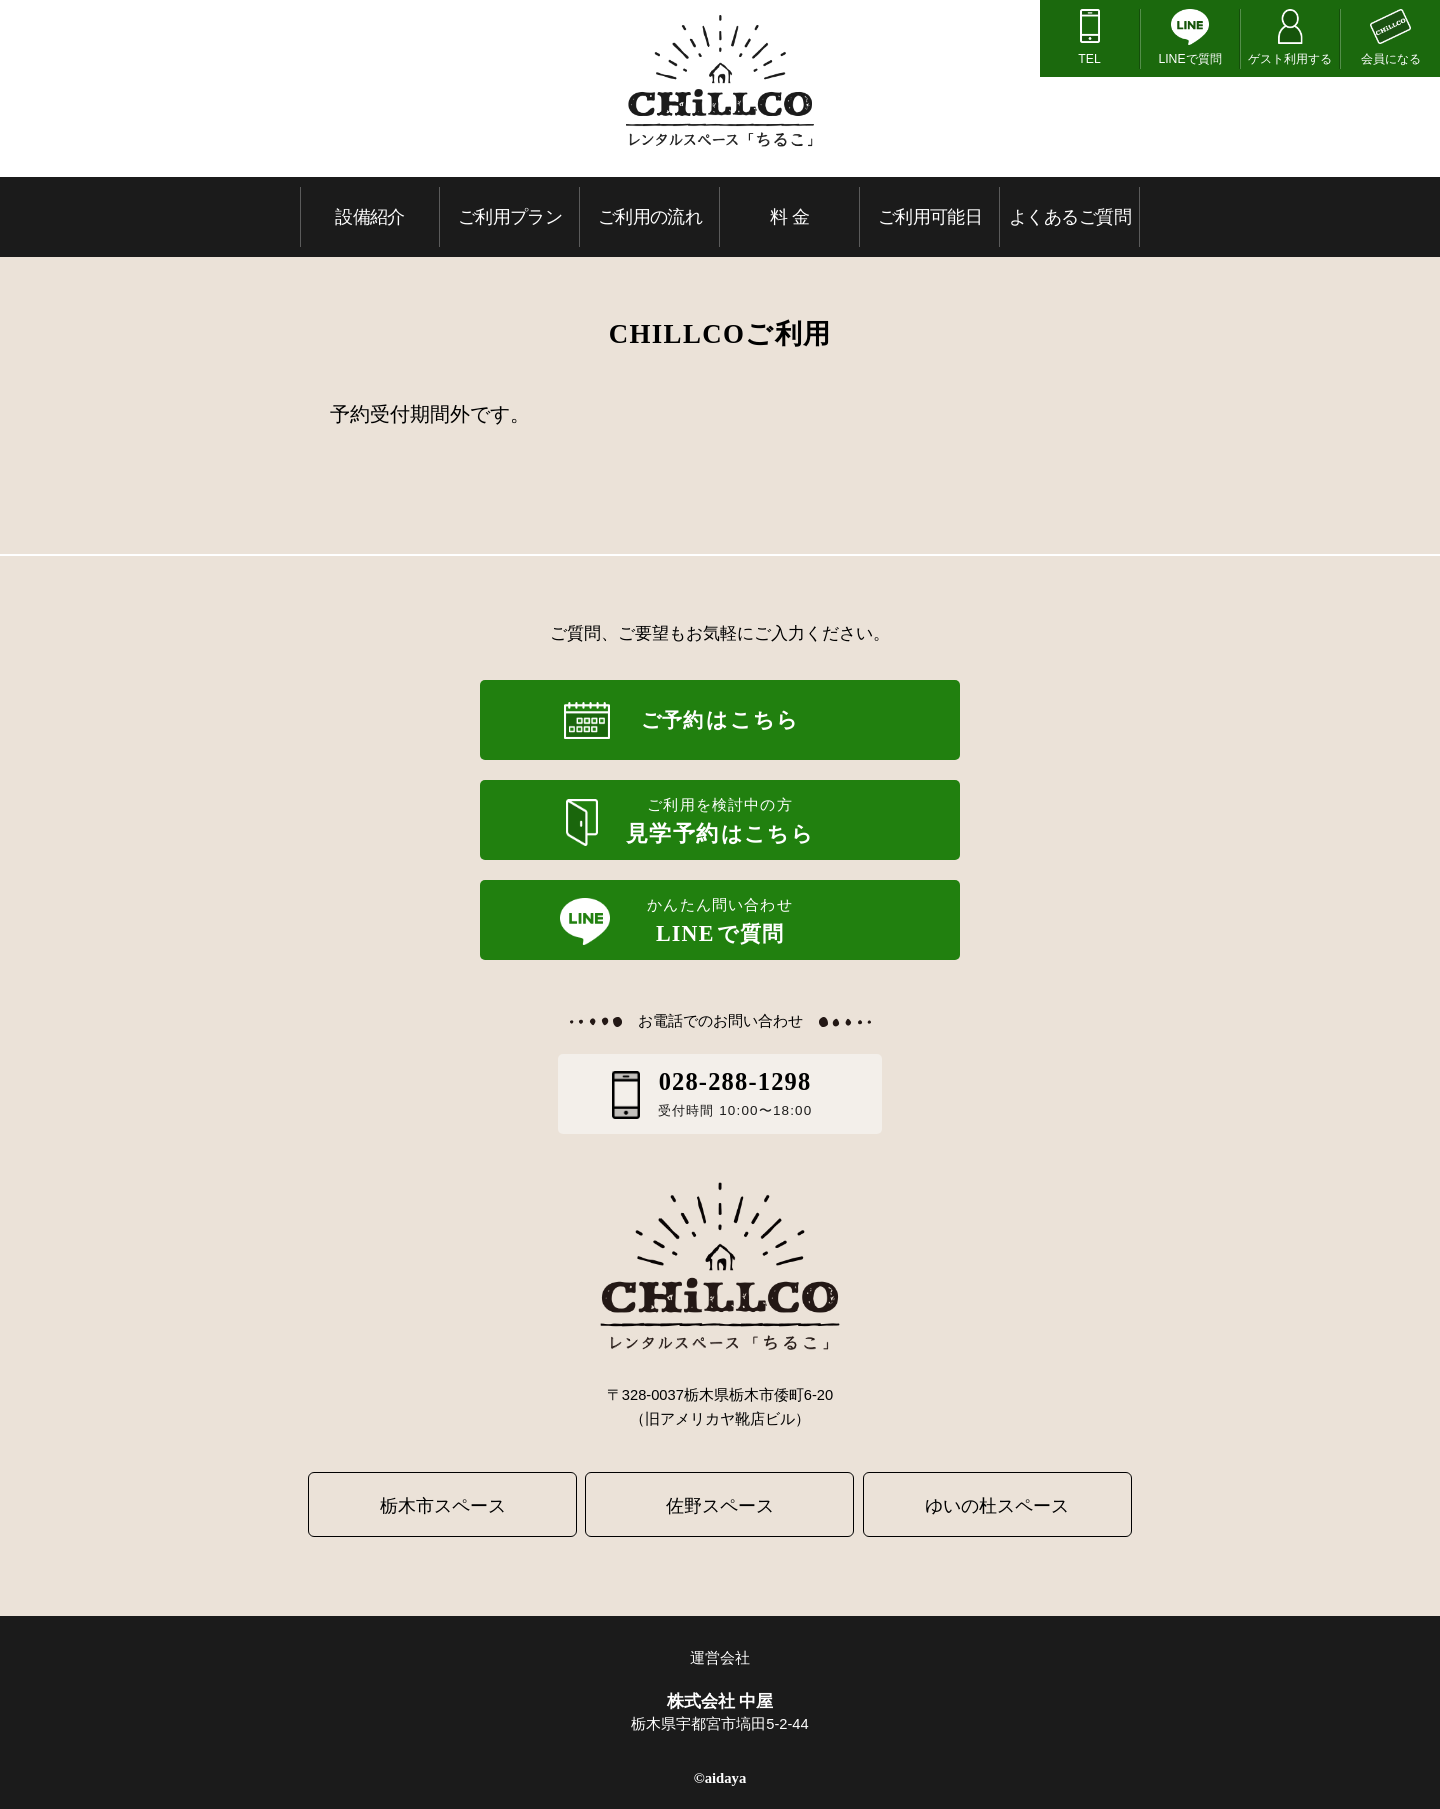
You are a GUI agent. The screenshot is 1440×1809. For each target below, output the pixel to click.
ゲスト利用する (1290, 59)
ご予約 (720, 720)
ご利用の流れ (650, 216)
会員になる (1391, 59)
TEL (1089, 59)
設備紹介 (370, 216)
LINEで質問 (1189, 59)
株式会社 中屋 (720, 1701)
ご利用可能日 (930, 216)
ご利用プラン (510, 216)
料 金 (789, 216)
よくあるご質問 (1070, 216)
